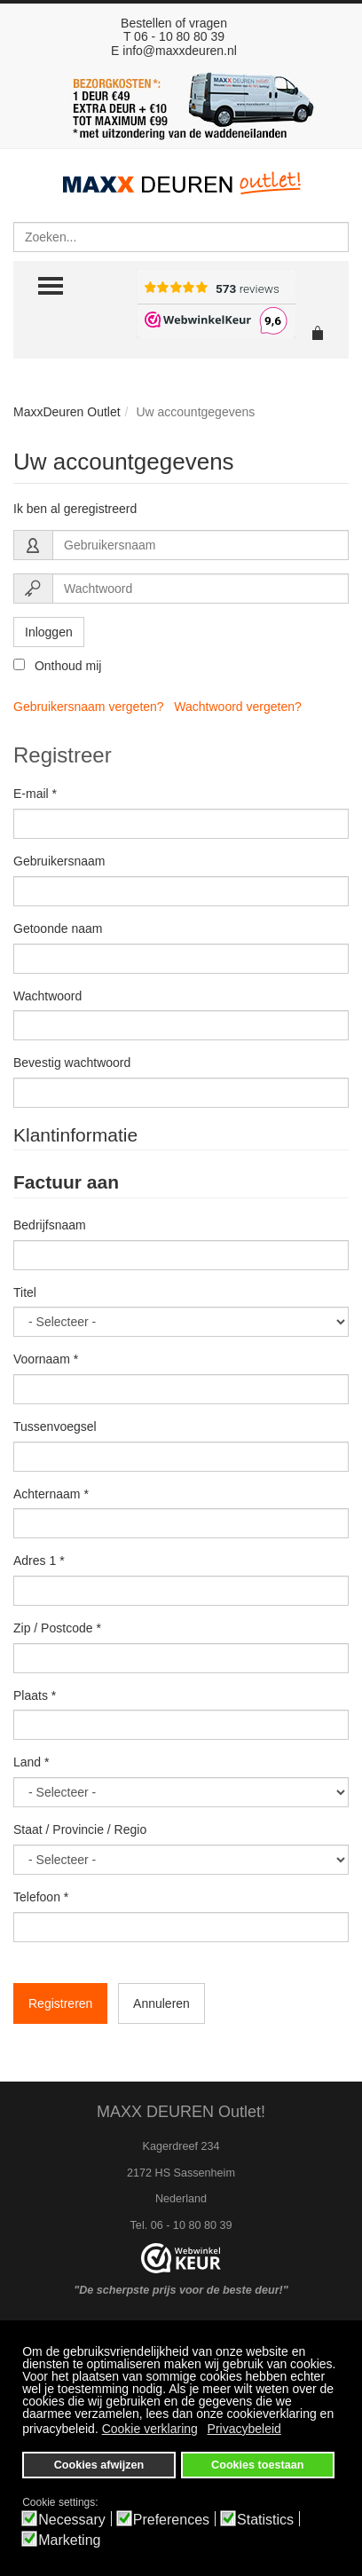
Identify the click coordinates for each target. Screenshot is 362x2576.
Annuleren (161, 2003)
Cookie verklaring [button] (150, 2429)
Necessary (72, 2520)
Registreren (60, 2003)
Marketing (69, 2540)
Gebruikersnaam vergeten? (88, 706)
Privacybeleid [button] (244, 2429)
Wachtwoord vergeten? (237, 706)
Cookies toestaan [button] (257, 2465)
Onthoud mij (57, 666)
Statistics (265, 2520)
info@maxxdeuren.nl (179, 50)
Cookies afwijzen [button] (99, 2465)
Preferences (171, 2520)
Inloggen (49, 632)
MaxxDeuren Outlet (67, 412)
